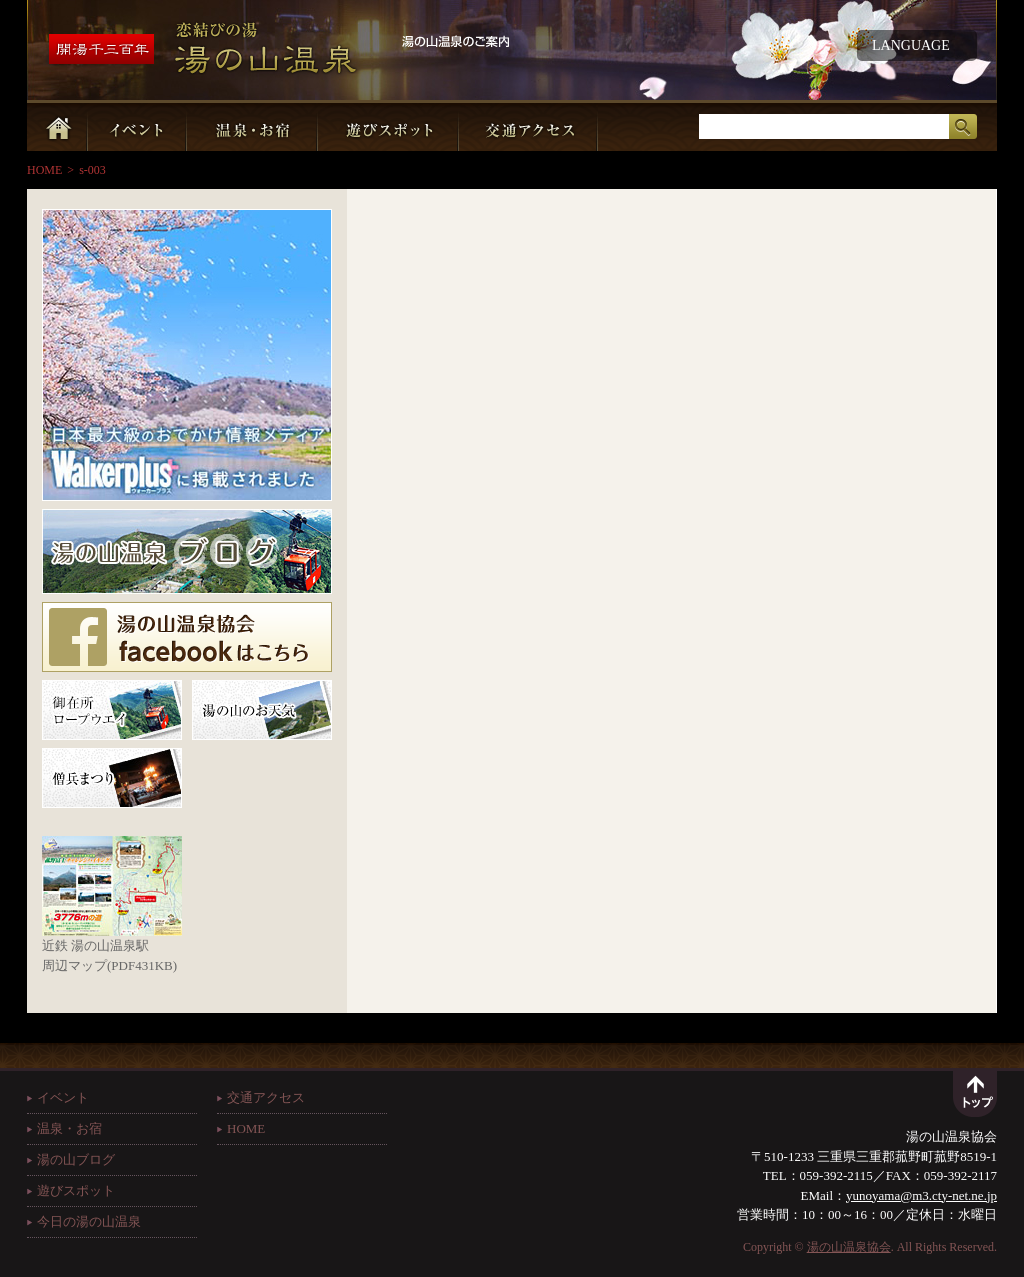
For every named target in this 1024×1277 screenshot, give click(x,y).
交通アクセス (266, 1097)
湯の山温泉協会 (849, 1247)
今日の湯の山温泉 (89, 1221)
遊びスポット (76, 1190)
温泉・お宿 (69, 1128)
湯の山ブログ (76, 1159)
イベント (63, 1097)
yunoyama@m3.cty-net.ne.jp (921, 1195)
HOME (44, 170)
